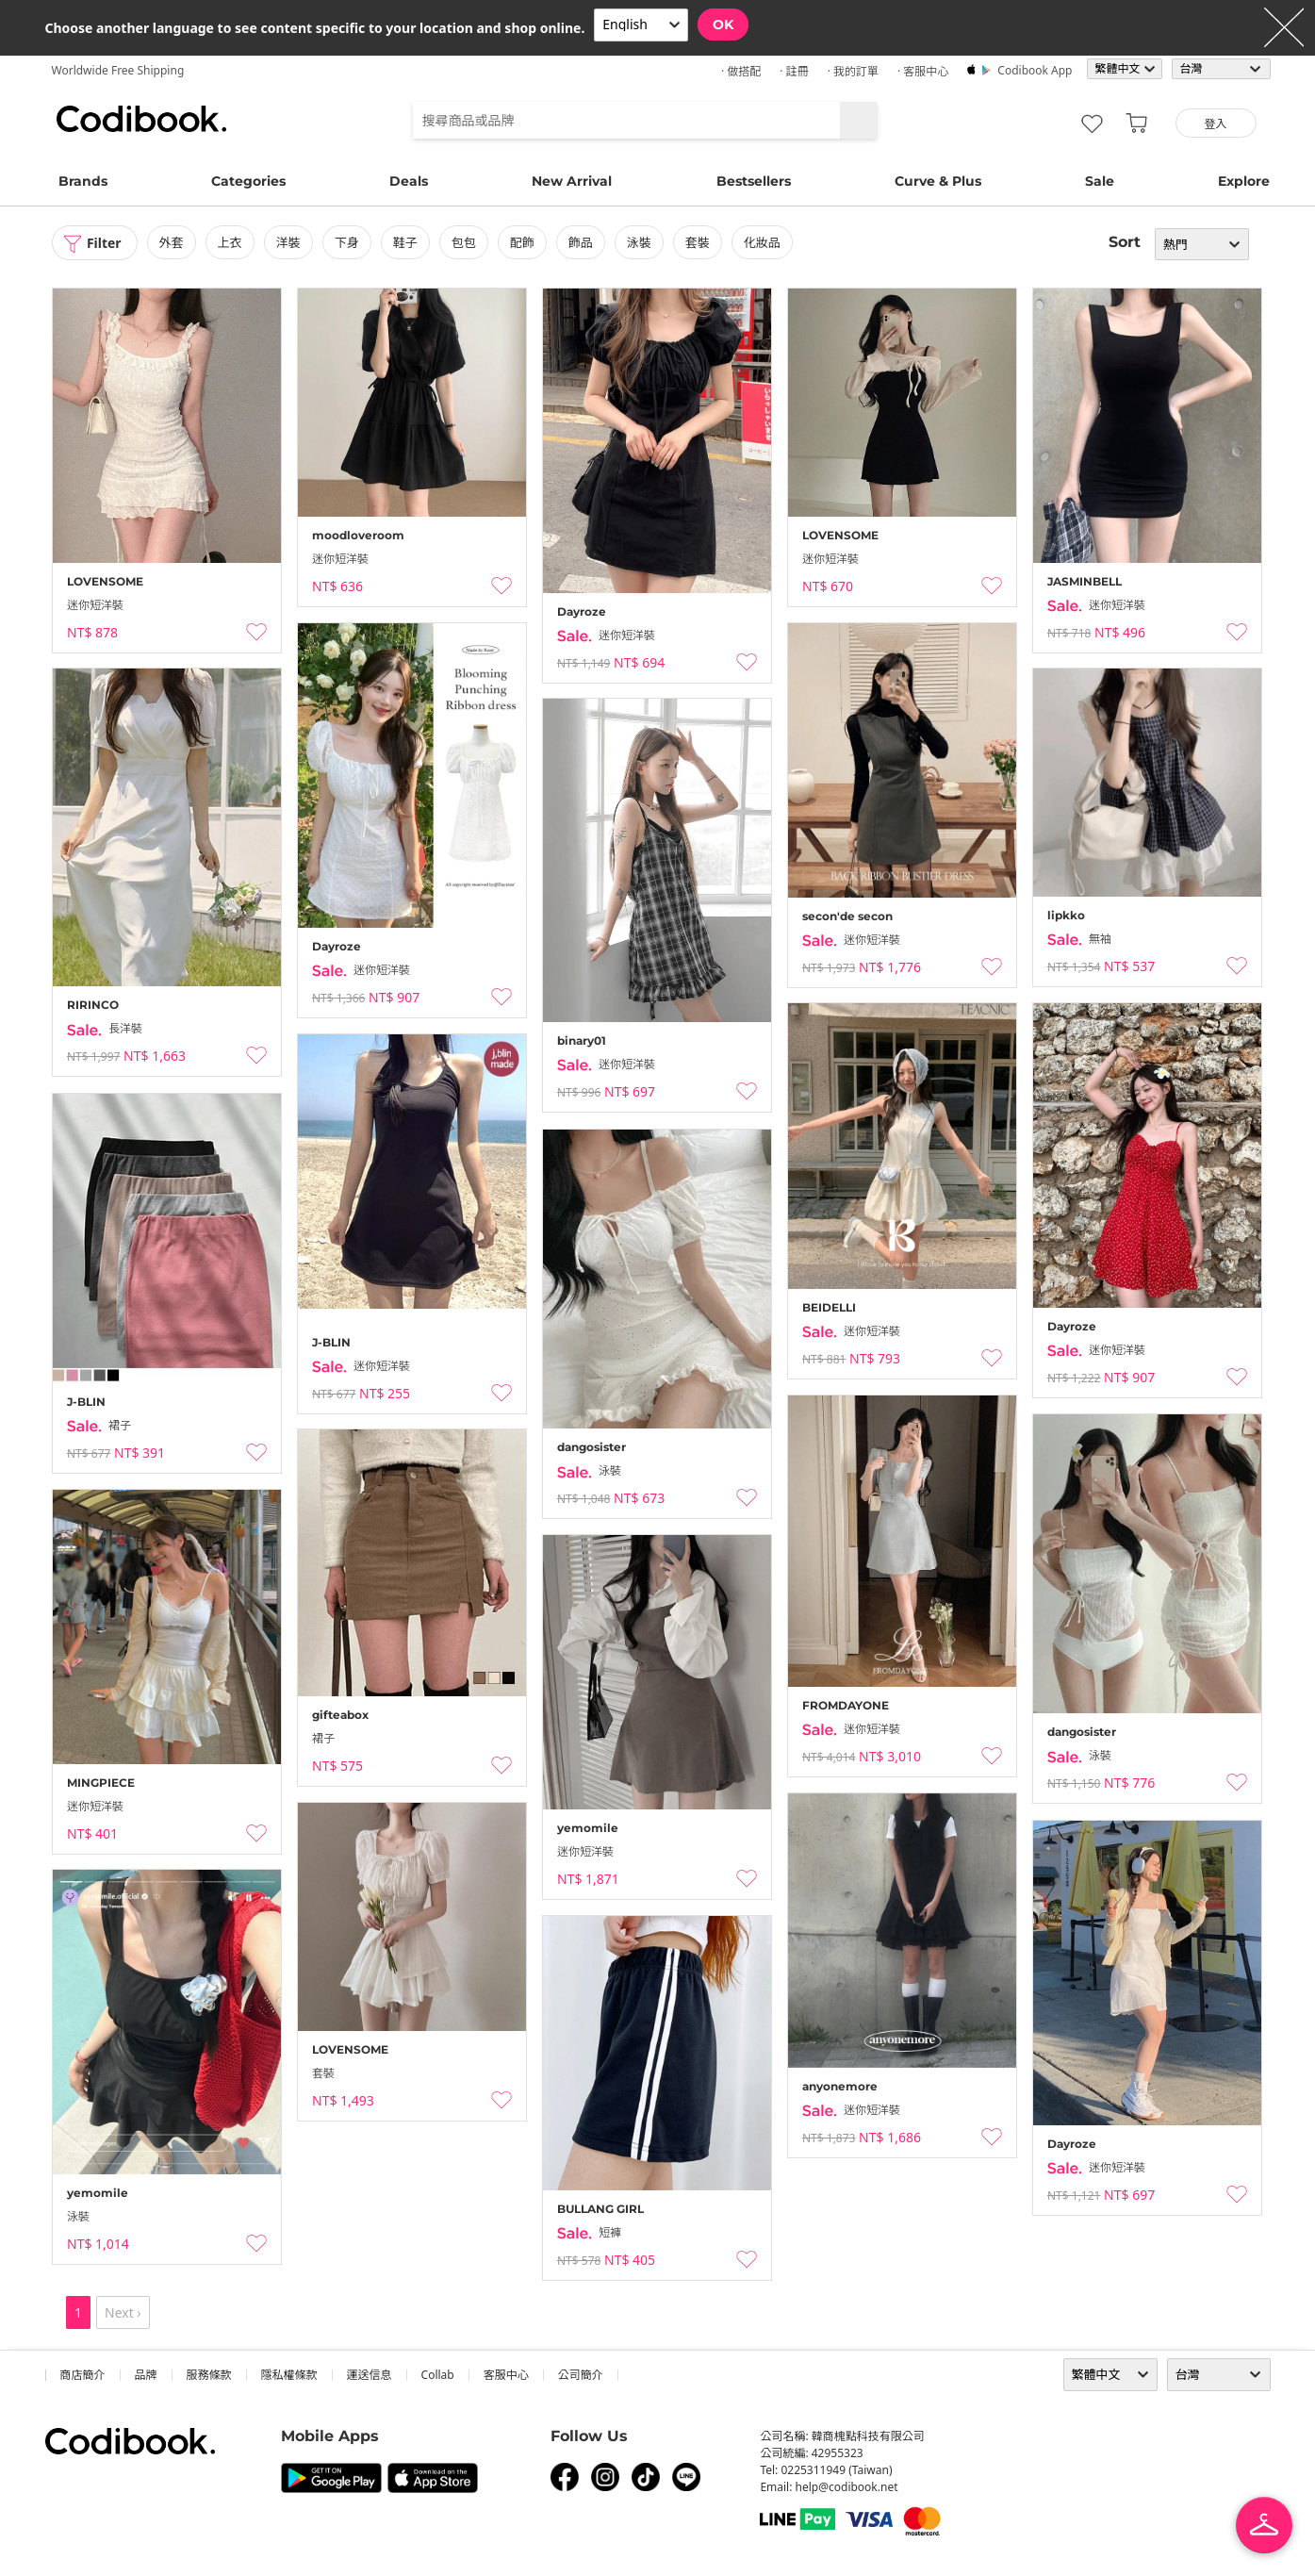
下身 (347, 242)
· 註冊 (794, 71)
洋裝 (288, 242)
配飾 (522, 242)
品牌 (146, 2375)
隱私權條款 (289, 2375)
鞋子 (405, 242)
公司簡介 (580, 2375)
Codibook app (1034, 70)
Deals (408, 181)
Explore (1244, 181)
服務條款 (209, 2375)
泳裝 (639, 242)
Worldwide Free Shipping (118, 70)
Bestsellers (753, 181)
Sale (1099, 181)
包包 (464, 242)
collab (437, 2375)
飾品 (580, 242)
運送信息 (369, 2375)
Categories (248, 181)
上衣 (230, 242)
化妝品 (762, 242)
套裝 (697, 242)
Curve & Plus (938, 181)
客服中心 (506, 2375)
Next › (123, 2312)
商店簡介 (83, 2375)
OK (723, 24)
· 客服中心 (922, 71)
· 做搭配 (741, 71)
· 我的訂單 (853, 71)
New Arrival (572, 181)
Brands (82, 181)
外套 (171, 242)
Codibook (141, 118)
